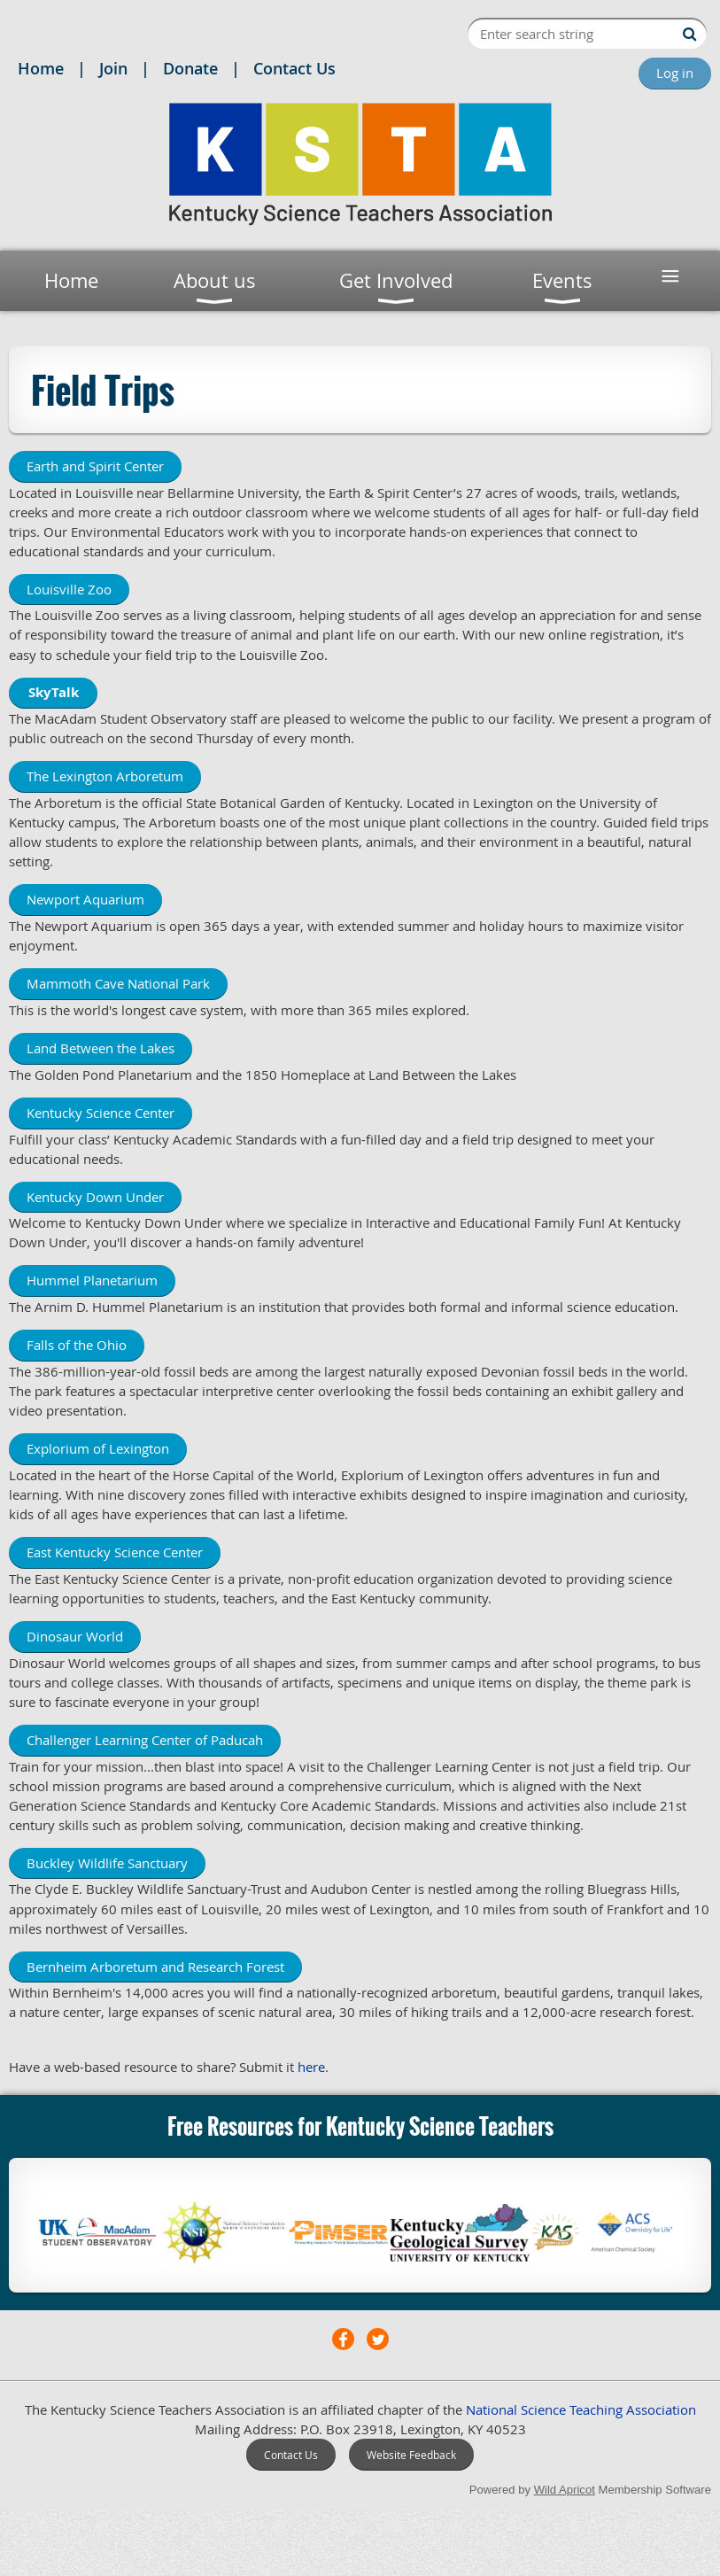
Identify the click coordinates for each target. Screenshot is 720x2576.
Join (113, 68)
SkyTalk (53, 692)
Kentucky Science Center (100, 1112)
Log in (674, 72)
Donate (190, 68)
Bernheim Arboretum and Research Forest (155, 1966)
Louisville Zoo (69, 589)
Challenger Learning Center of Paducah (145, 1740)
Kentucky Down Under (95, 1197)
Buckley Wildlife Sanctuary (107, 1863)
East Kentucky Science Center (115, 1552)
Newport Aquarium (85, 899)
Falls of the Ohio (77, 1345)
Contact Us (294, 68)
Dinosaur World (75, 1636)
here (311, 2067)
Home (41, 68)
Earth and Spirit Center (95, 466)
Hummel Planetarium (92, 1280)
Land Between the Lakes (100, 1048)
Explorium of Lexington (98, 1448)
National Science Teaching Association (581, 2409)
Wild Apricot (564, 2489)
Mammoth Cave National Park (118, 983)
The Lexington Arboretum (105, 776)
